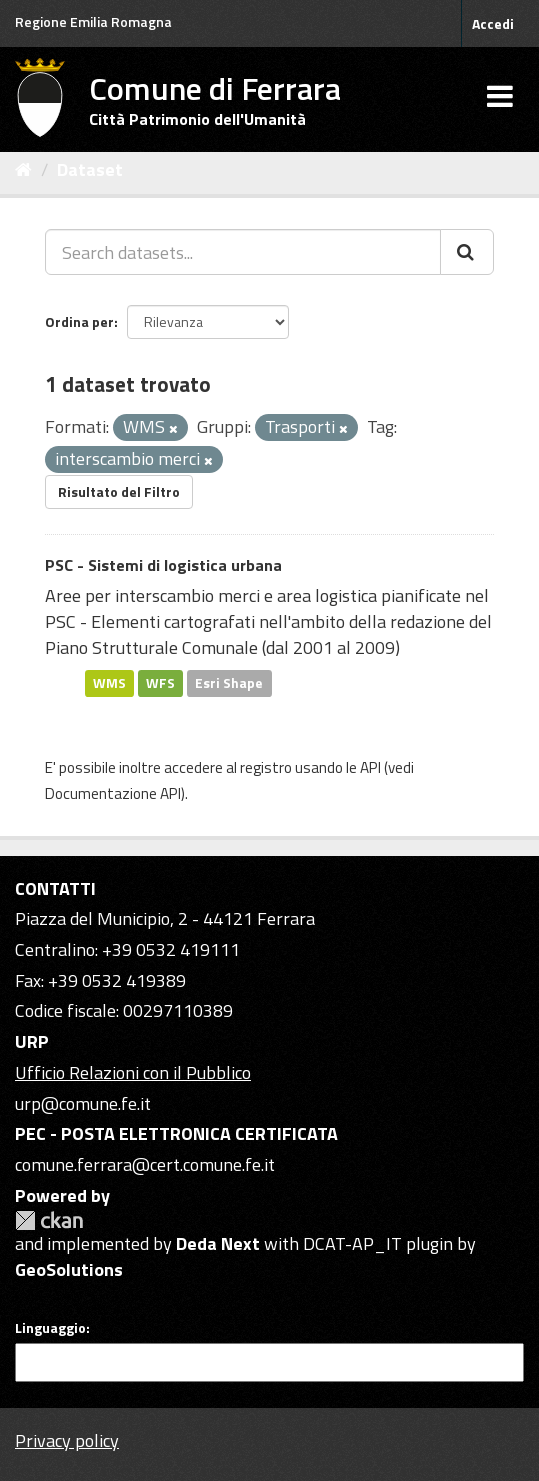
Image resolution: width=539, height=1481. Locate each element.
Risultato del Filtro (119, 491)
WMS (109, 683)
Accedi (493, 23)
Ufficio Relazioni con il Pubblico (133, 1072)
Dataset (90, 169)
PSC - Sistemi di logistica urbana (163, 565)
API (370, 767)
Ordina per (79, 321)
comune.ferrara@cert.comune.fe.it (145, 1164)
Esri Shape (229, 683)
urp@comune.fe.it (83, 1103)
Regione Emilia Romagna (93, 21)
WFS (160, 683)
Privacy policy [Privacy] (67, 1440)
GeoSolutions (69, 1269)
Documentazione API (113, 793)
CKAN (49, 1220)
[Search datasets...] (243, 252)
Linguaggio (50, 1328)
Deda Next (218, 1243)
